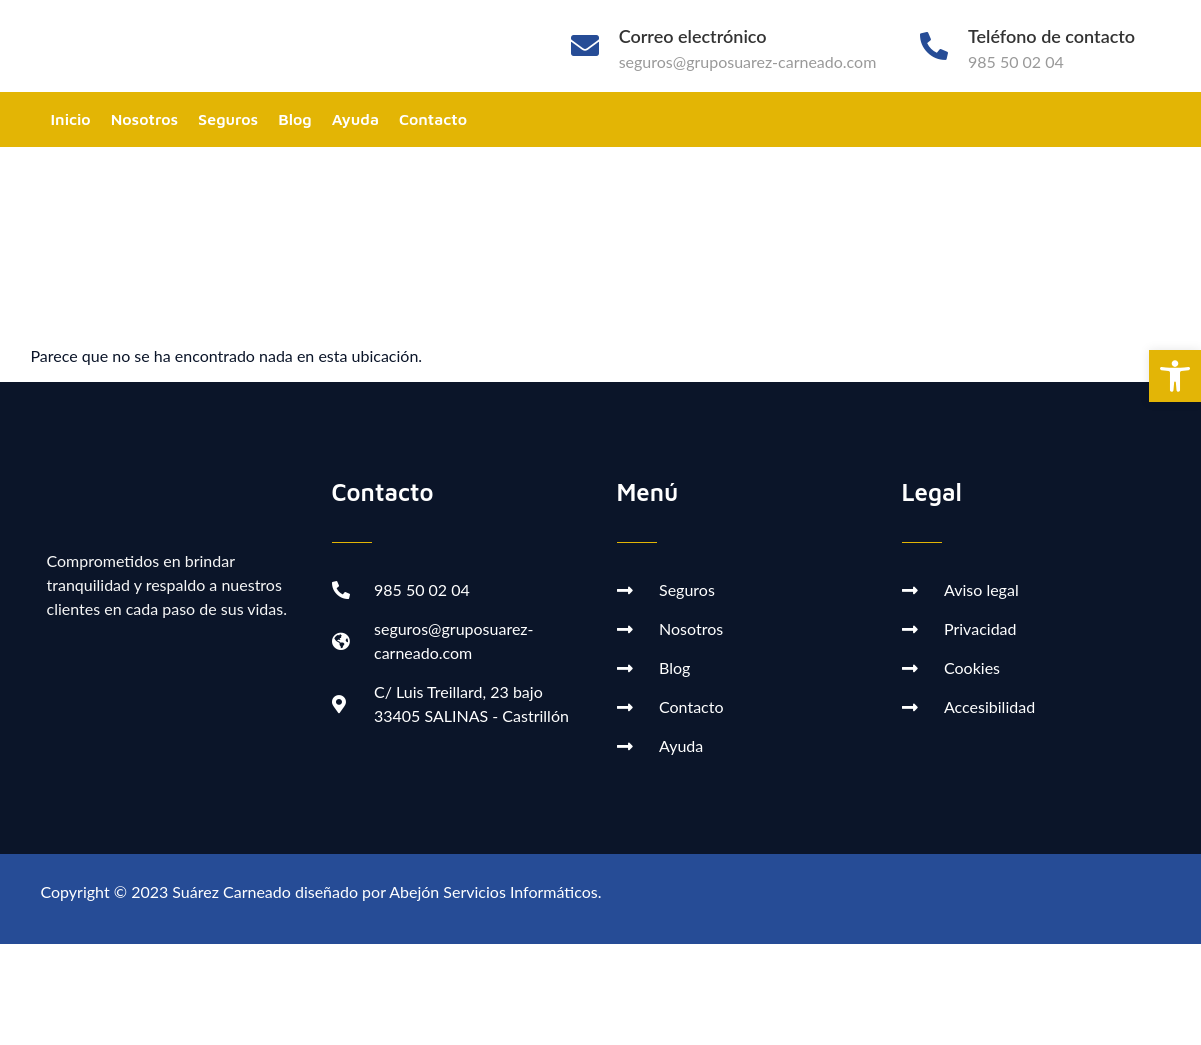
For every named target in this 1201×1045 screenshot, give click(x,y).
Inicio (71, 119)
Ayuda (355, 119)
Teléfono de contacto (1051, 36)
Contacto (433, 119)
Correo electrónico (693, 36)
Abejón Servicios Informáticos (493, 891)
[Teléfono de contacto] (934, 46)
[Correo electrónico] (585, 46)
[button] (1175, 376)
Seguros (228, 119)
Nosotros (144, 119)
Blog (295, 119)
